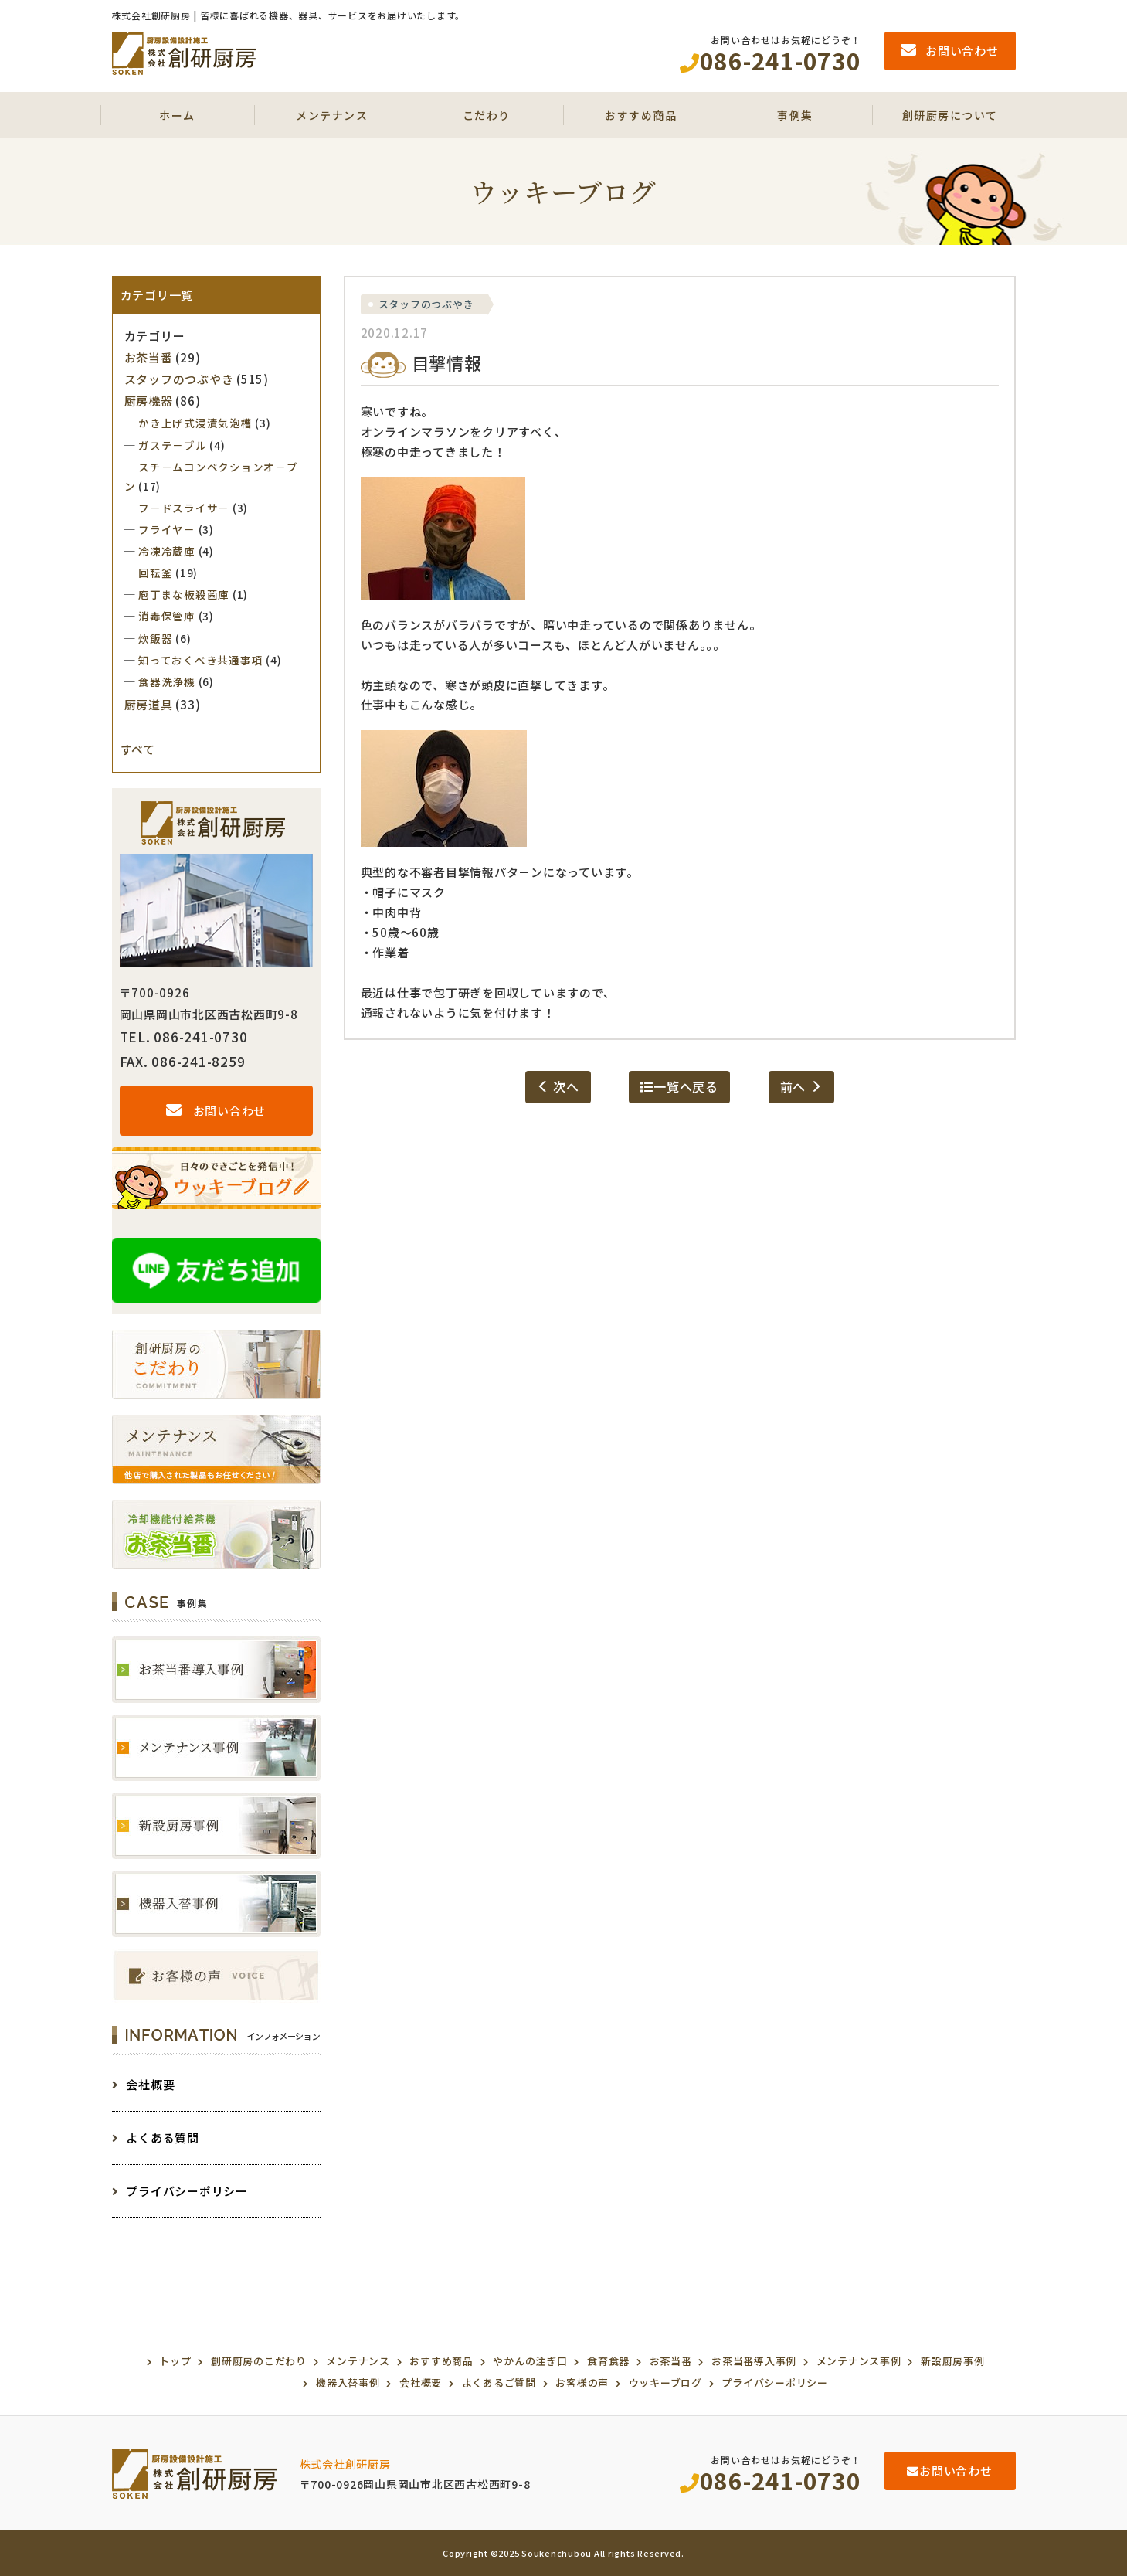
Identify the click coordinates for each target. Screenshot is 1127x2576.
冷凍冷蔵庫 (166, 551)
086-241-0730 (770, 2480)
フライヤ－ (166, 529)
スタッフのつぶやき (426, 304)
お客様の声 (582, 2382)
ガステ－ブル (172, 445)
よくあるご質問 (499, 2382)
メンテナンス (332, 115)
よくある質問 (155, 2137)
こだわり (487, 115)
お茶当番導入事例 (753, 2360)
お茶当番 (148, 357)
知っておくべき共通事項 (200, 660)
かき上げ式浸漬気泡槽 (195, 422)
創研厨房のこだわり (259, 2360)
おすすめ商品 (641, 115)
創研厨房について (950, 115)
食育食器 (608, 2360)
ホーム (177, 115)
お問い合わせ (216, 1111)
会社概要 (143, 2084)
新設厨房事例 (953, 2360)
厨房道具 (148, 704)
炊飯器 (155, 638)
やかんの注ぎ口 (530, 2360)
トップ (175, 2360)
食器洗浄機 (166, 681)
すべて (138, 749)
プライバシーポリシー (180, 2191)
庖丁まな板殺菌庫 (183, 594)
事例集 (795, 115)
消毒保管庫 (166, 616)
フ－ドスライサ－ (183, 507)
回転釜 (155, 572)
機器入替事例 (348, 2382)
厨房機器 (148, 401)
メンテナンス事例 (858, 2360)
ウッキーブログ (665, 2382)
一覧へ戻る (679, 1086)
